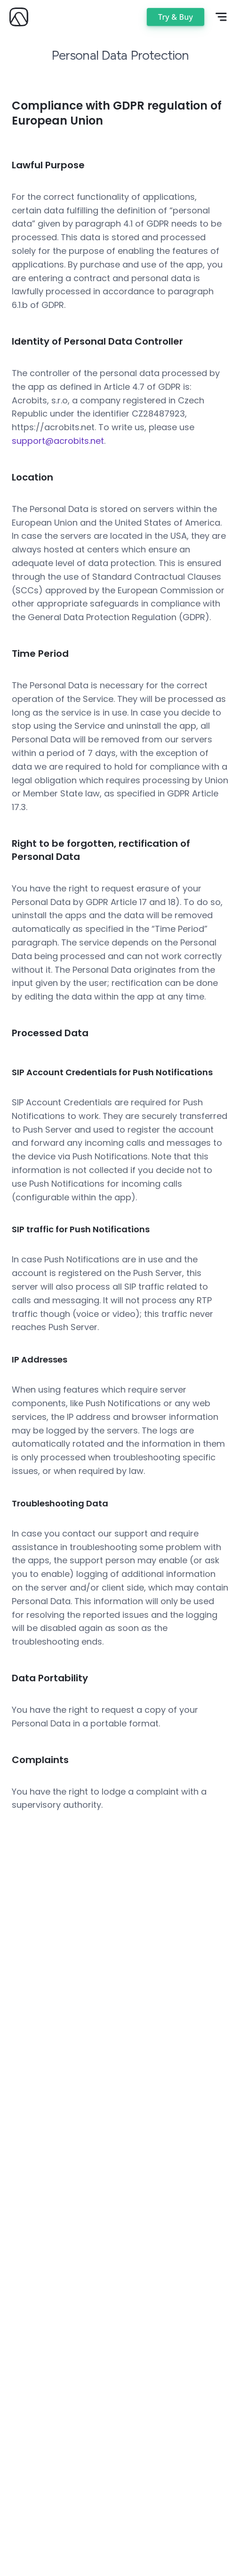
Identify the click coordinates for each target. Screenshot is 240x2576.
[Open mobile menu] (221, 16)
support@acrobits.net (58, 441)
